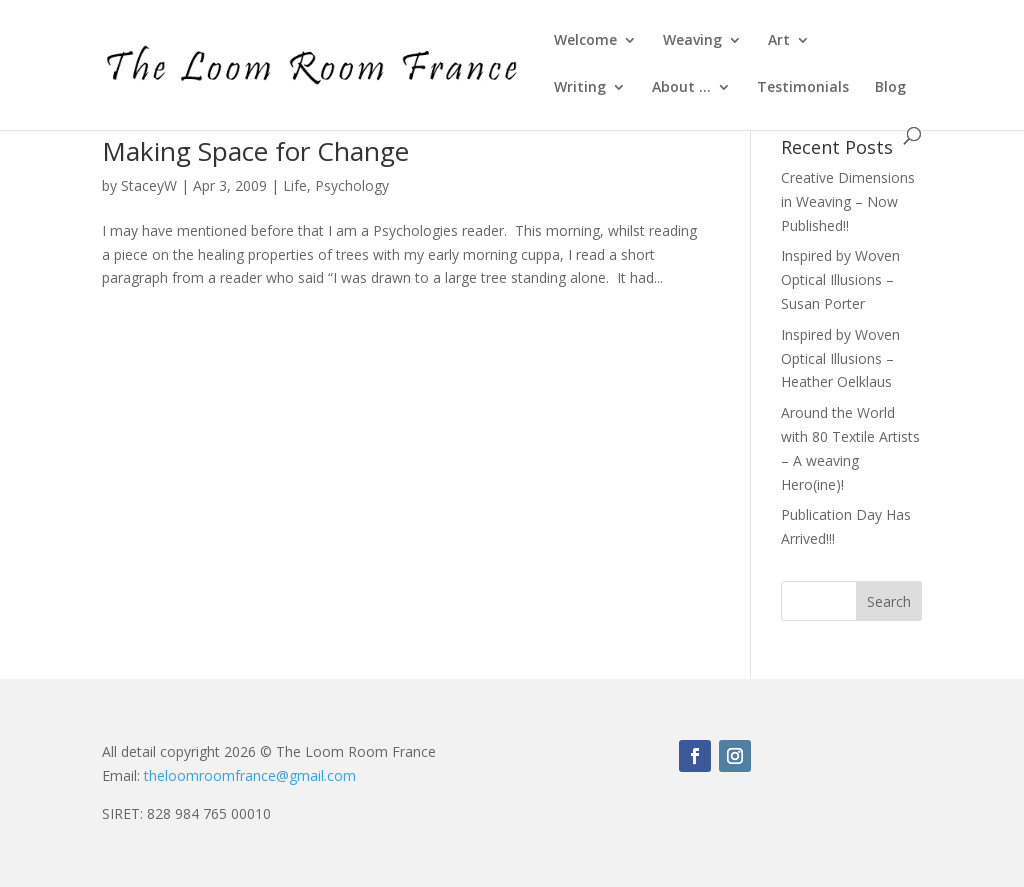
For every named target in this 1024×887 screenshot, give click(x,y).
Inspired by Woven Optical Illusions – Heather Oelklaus (840, 358)
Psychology (352, 185)
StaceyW (149, 185)
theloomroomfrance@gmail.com (250, 775)
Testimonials (803, 88)
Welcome (585, 41)
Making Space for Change (255, 151)
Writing (580, 88)
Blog (890, 88)
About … (681, 88)
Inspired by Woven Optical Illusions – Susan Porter (840, 279)
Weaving (692, 41)
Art (779, 41)
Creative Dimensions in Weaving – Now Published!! (848, 201)
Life (295, 185)
